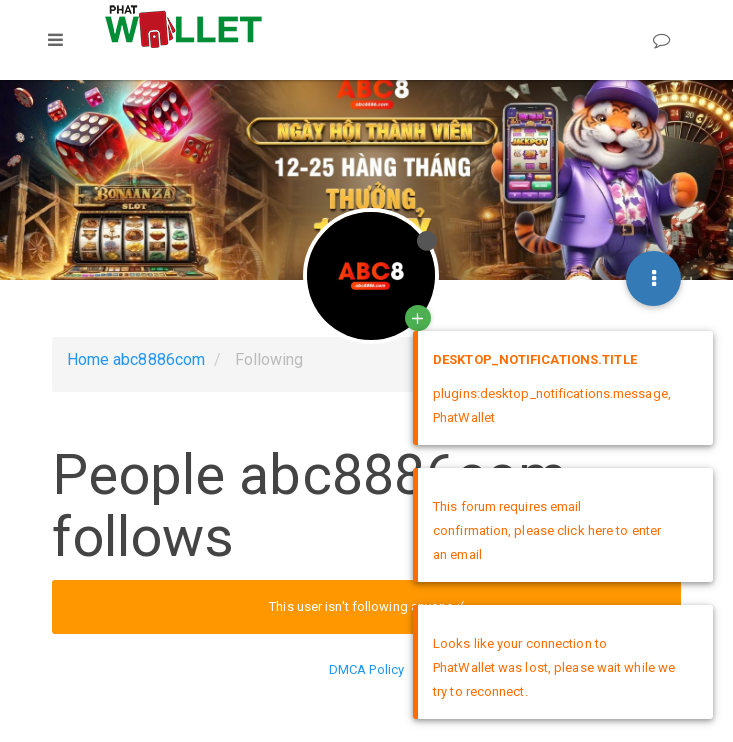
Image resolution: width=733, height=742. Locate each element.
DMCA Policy (366, 669)
